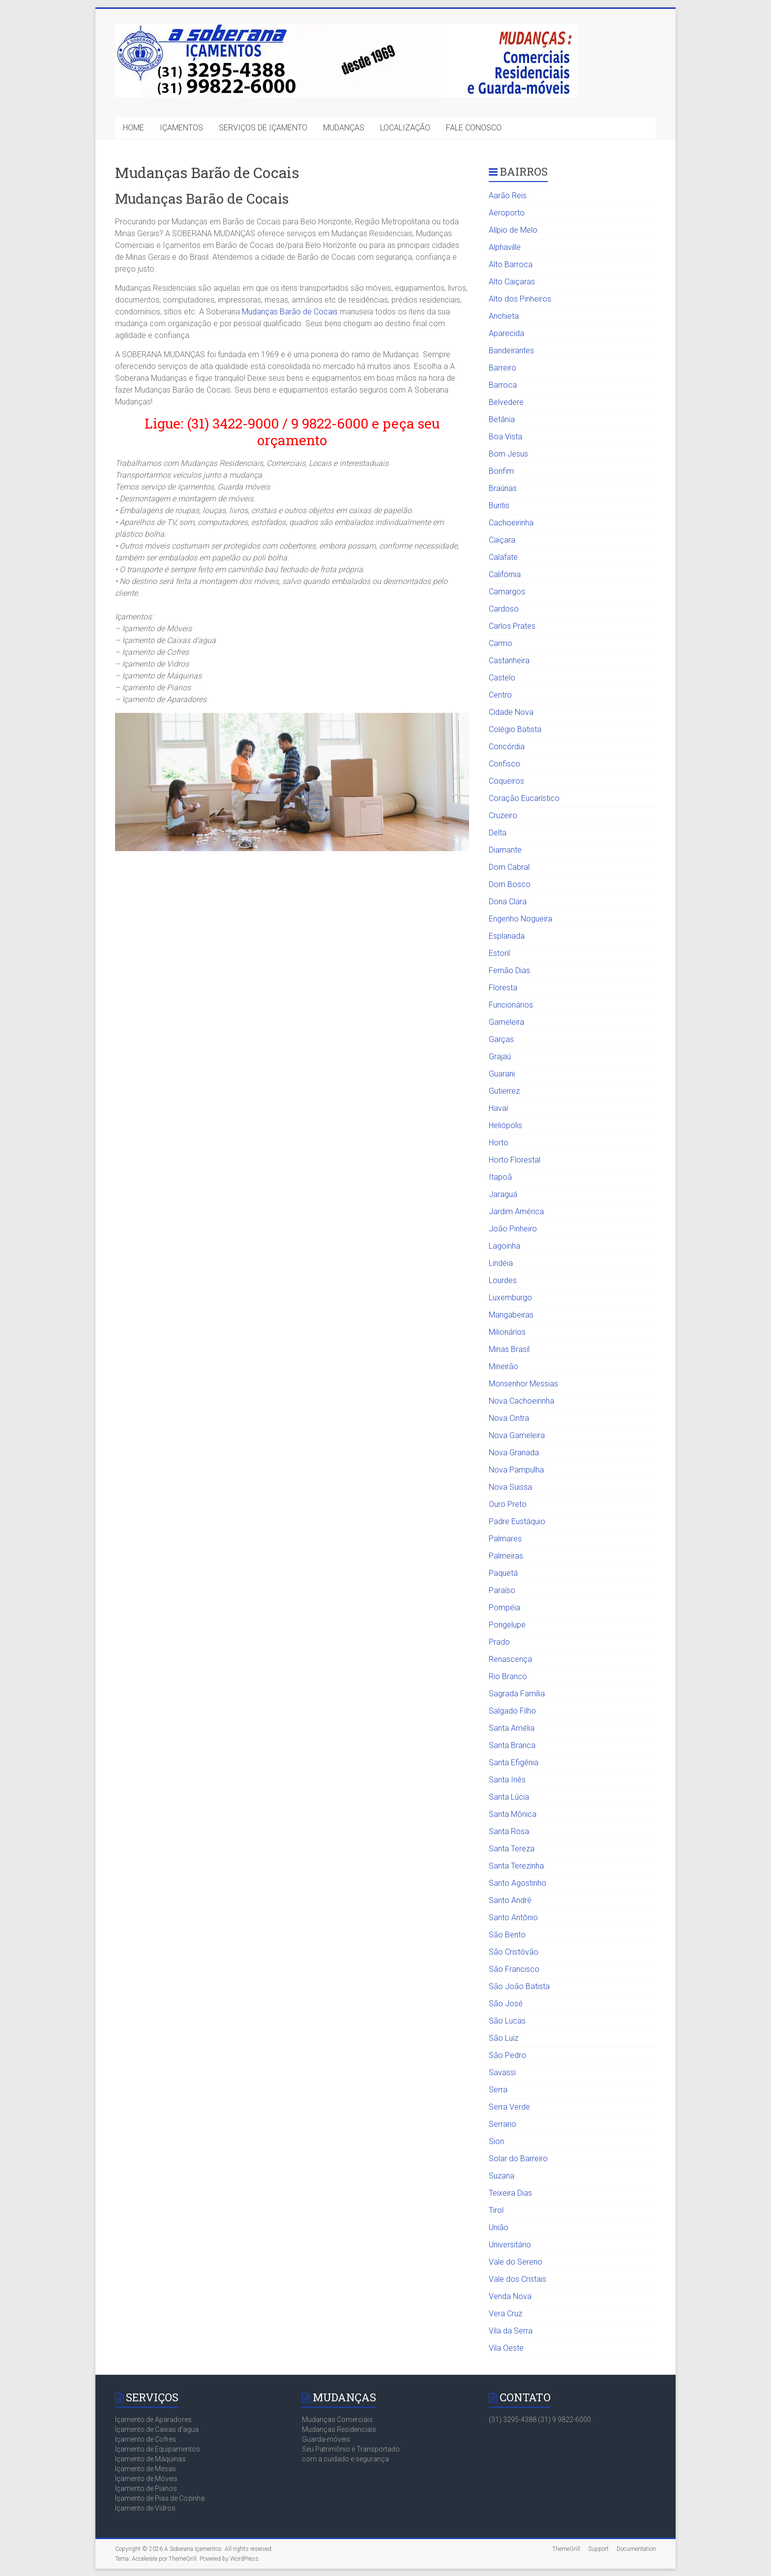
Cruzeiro (503, 815)
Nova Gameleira (517, 1435)
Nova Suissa (510, 1487)
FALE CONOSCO (474, 127)
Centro (500, 695)
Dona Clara (508, 901)
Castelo (502, 677)
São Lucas (507, 2020)
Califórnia (505, 574)
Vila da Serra (511, 2330)
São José (506, 2003)
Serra (498, 2089)
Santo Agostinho (517, 1883)
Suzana (501, 2175)
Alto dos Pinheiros (520, 299)
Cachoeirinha (511, 522)
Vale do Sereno (515, 2262)
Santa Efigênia (513, 1762)
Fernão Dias (509, 970)
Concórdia (507, 746)
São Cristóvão (513, 1952)
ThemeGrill (566, 2548)
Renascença (510, 1659)
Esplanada (507, 936)
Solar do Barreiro (518, 2158)
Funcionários (511, 1005)
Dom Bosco (510, 884)
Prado (499, 1642)
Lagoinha (504, 1246)
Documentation (636, 2548)
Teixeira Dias (510, 2193)
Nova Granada (514, 1452)
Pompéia (504, 1607)
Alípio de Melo (513, 230)
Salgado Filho (512, 1711)
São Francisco (514, 1969)
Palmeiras (506, 1556)
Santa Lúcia (509, 1797)
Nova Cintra (509, 1418)
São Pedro (507, 2055)
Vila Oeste (506, 2348)
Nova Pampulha (516, 1469)
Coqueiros (506, 781)
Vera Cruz (505, 2313)
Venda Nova (510, 2296)
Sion (496, 2141)
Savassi (502, 2072)
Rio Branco (508, 1676)
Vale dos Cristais (517, 2279)
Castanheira (509, 660)
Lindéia (501, 1263)
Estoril (499, 953)
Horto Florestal (514, 1160)
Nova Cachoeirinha (521, 1401)
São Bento (507, 1934)
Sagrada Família (517, 1693)
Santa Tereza (511, 1848)
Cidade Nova (511, 712)
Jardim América (516, 1211)
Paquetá (503, 1573)
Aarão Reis (508, 195)
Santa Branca (512, 1745)
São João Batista (519, 1986)
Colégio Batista (515, 729)
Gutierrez (504, 1091)
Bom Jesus (508, 454)
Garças (501, 1039)
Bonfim (501, 471)
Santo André (510, 1900)
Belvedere (506, 402)
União (498, 2227)
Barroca (503, 385)
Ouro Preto (508, 1504)
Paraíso (502, 1590)
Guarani (502, 1073)
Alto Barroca (511, 264)
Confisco (504, 763)
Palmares (505, 1538)
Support (598, 2548)
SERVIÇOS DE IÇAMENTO (263, 127)
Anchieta (504, 316)
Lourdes (503, 1280)
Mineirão (503, 1366)
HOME (133, 127)
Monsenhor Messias (523, 1383)
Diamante (505, 850)
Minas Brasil (509, 1349)
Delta (497, 832)
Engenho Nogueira (520, 918)
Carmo (500, 643)
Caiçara (502, 540)
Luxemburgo (510, 1297)
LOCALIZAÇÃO (405, 127)
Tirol (496, 2210)
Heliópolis (505, 1125)
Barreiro (502, 367)
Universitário (510, 2244)
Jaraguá (503, 1194)
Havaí (498, 1108)
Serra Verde (509, 2107)
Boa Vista (505, 436)
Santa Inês (507, 1779)
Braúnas (503, 488)
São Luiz (503, 2038)
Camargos (507, 591)
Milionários (507, 1332)
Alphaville (505, 247)
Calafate (503, 557)
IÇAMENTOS (181, 127)
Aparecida (506, 333)
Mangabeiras (511, 1314)
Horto (498, 1142)
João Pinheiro (513, 1228)
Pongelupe (507, 1624)
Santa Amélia (511, 1728)
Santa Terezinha (516, 1866)
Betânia (502, 419)
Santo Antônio (513, 1917)
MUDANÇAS (343, 127)
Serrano (502, 2124)
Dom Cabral (509, 867)
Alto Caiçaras (512, 281)
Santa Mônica (512, 1814)
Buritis (499, 505)
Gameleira (506, 1022)
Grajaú (500, 1056)
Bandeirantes (511, 350)
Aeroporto (507, 212)
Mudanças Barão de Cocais (290, 311)
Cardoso (504, 608)
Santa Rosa (509, 1831)
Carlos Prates (512, 626)
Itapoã (500, 1177)
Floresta (503, 987)
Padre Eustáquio (517, 1521)
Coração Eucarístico (524, 798)
